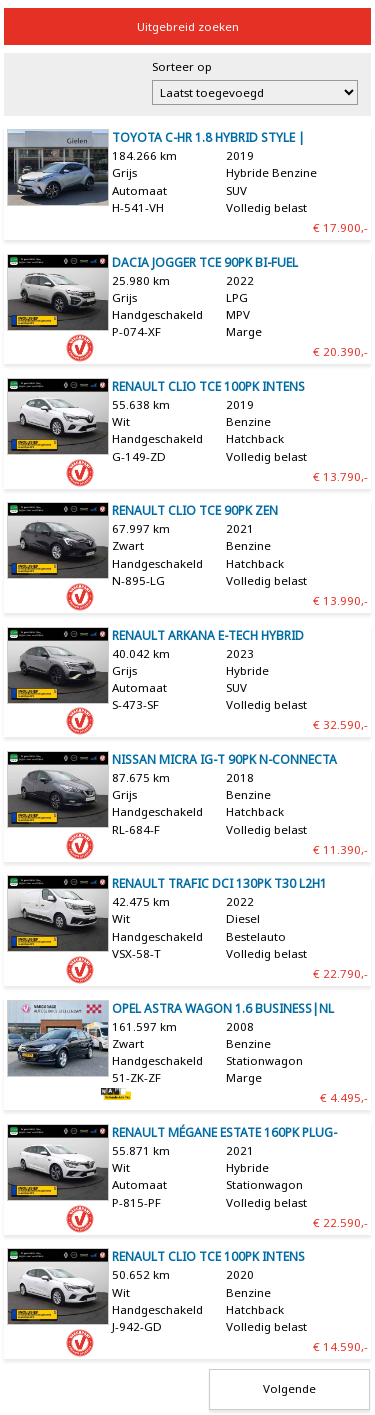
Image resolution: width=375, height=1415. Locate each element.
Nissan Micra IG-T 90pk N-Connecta (224, 759)
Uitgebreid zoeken (188, 26)
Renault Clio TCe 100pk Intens (208, 386)
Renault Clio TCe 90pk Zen (195, 510)
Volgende (289, 1388)
